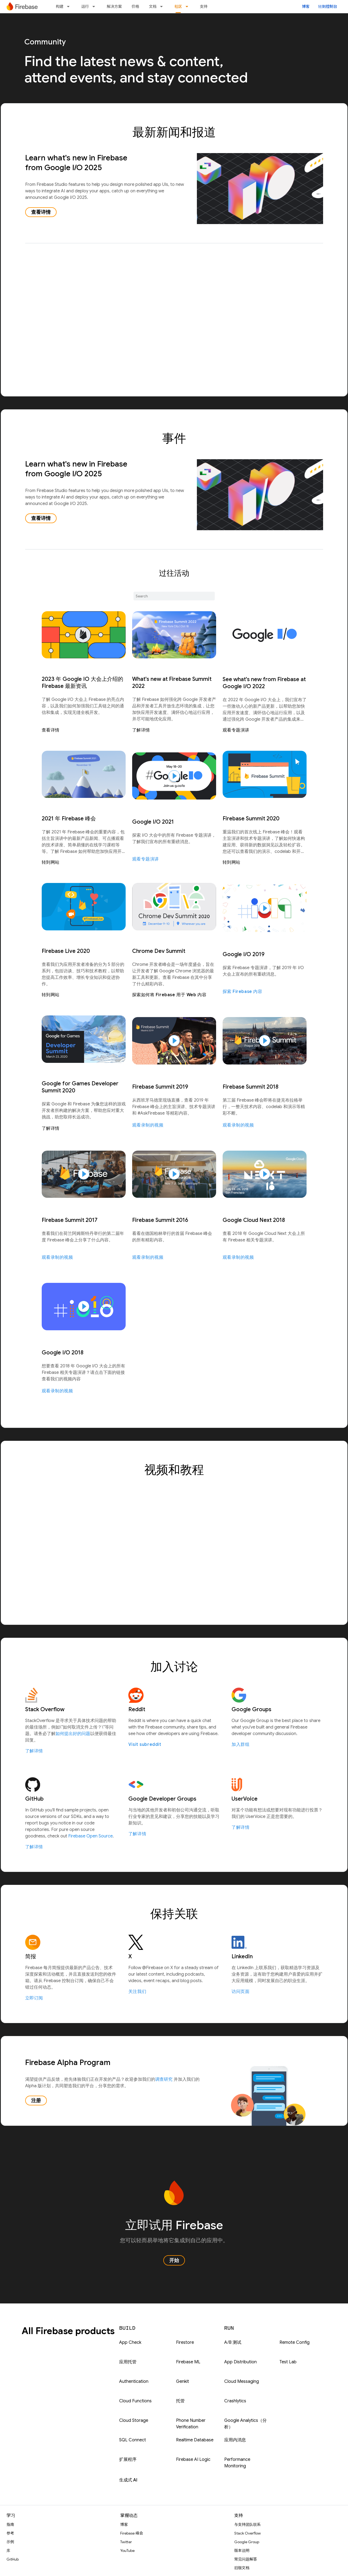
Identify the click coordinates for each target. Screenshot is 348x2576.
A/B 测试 (232, 2342)
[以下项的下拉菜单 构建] (69, 6)
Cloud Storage (133, 2420)
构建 (59, 6)
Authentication (133, 2381)
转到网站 (51, 862)
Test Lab (288, 2362)
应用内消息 (235, 2440)
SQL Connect (132, 2440)
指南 (10, 2524)
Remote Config (294, 2342)
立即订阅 (34, 1998)
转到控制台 (327, 6)
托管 (180, 2401)
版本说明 (241, 2550)
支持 (203, 6)
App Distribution (240, 2362)
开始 (174, 2260)
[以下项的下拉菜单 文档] (163, 6)
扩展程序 (127, 2459)
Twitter (126, 2541)
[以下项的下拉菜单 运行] (95, 6)
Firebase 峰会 (131, 2533)
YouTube (127, 2550)
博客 (306, 6)
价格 (135, 6)
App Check (130, 2342)
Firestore (185, 2342)
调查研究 (164, 2079)
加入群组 (240, 1744)
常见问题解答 (245, 2559)
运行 (85, 6)
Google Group (246, 2541)
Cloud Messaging (241, 2381)
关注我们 (137, 1991)
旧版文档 (241, 2567)
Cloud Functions (135, 2401)
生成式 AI (128, 2480)
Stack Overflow (247, 2533)
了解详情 (141, 730)
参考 (10, 2533)
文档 (153, 6)
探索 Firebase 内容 (242, 991)
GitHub (12, 2559)
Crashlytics (235, 2401)
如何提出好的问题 (73, 1733)
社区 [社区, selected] (178, 6)
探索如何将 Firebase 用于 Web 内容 (169, 995)
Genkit (182, 2381)
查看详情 (41, 212)
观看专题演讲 (236, 730)
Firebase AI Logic (193, 2459)
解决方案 (114, 6)
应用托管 (127, 2362)
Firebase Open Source (90, 1836)
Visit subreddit (144, 1744)
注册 (36, 2100)
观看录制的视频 (148, 1125)
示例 (10, 2541)
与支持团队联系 (247, 2524)
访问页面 (240, 1991)
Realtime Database (194, 2440)
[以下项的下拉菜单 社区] (188, 6)
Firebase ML (188, 2362)
